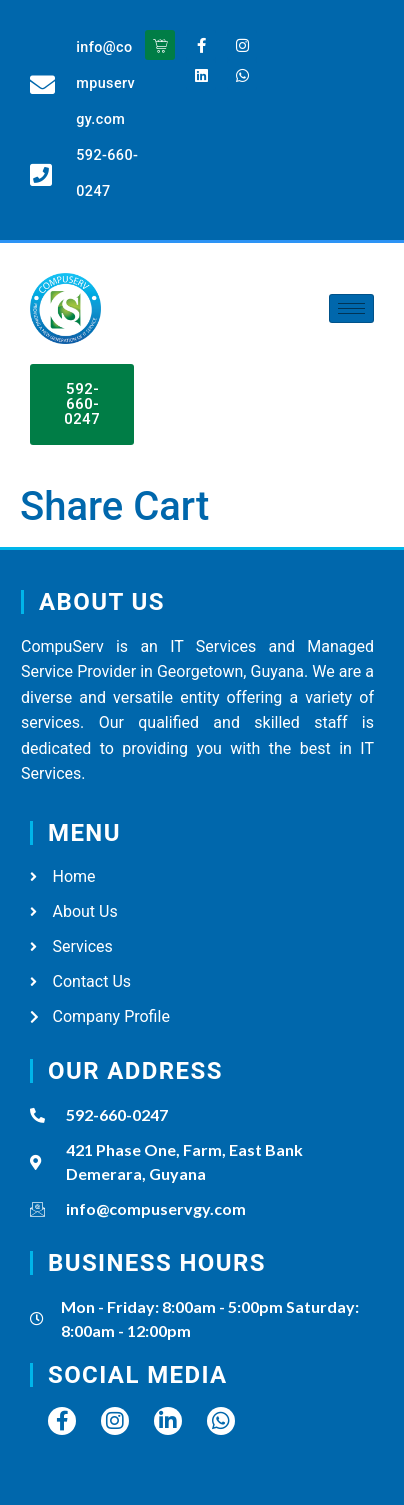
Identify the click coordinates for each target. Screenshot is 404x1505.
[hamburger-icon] (351, 308)
